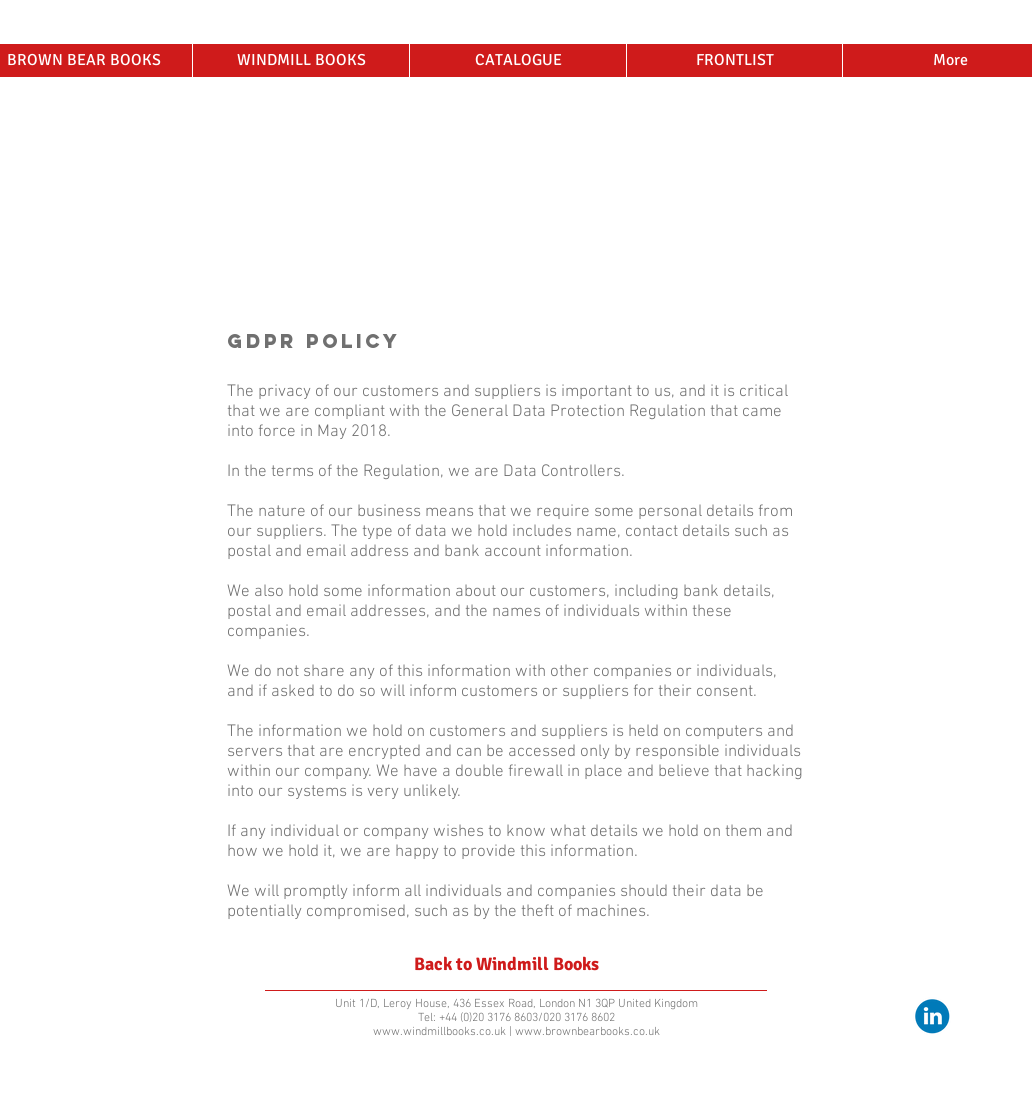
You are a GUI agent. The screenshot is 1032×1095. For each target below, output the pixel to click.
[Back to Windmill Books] (506, 965)
